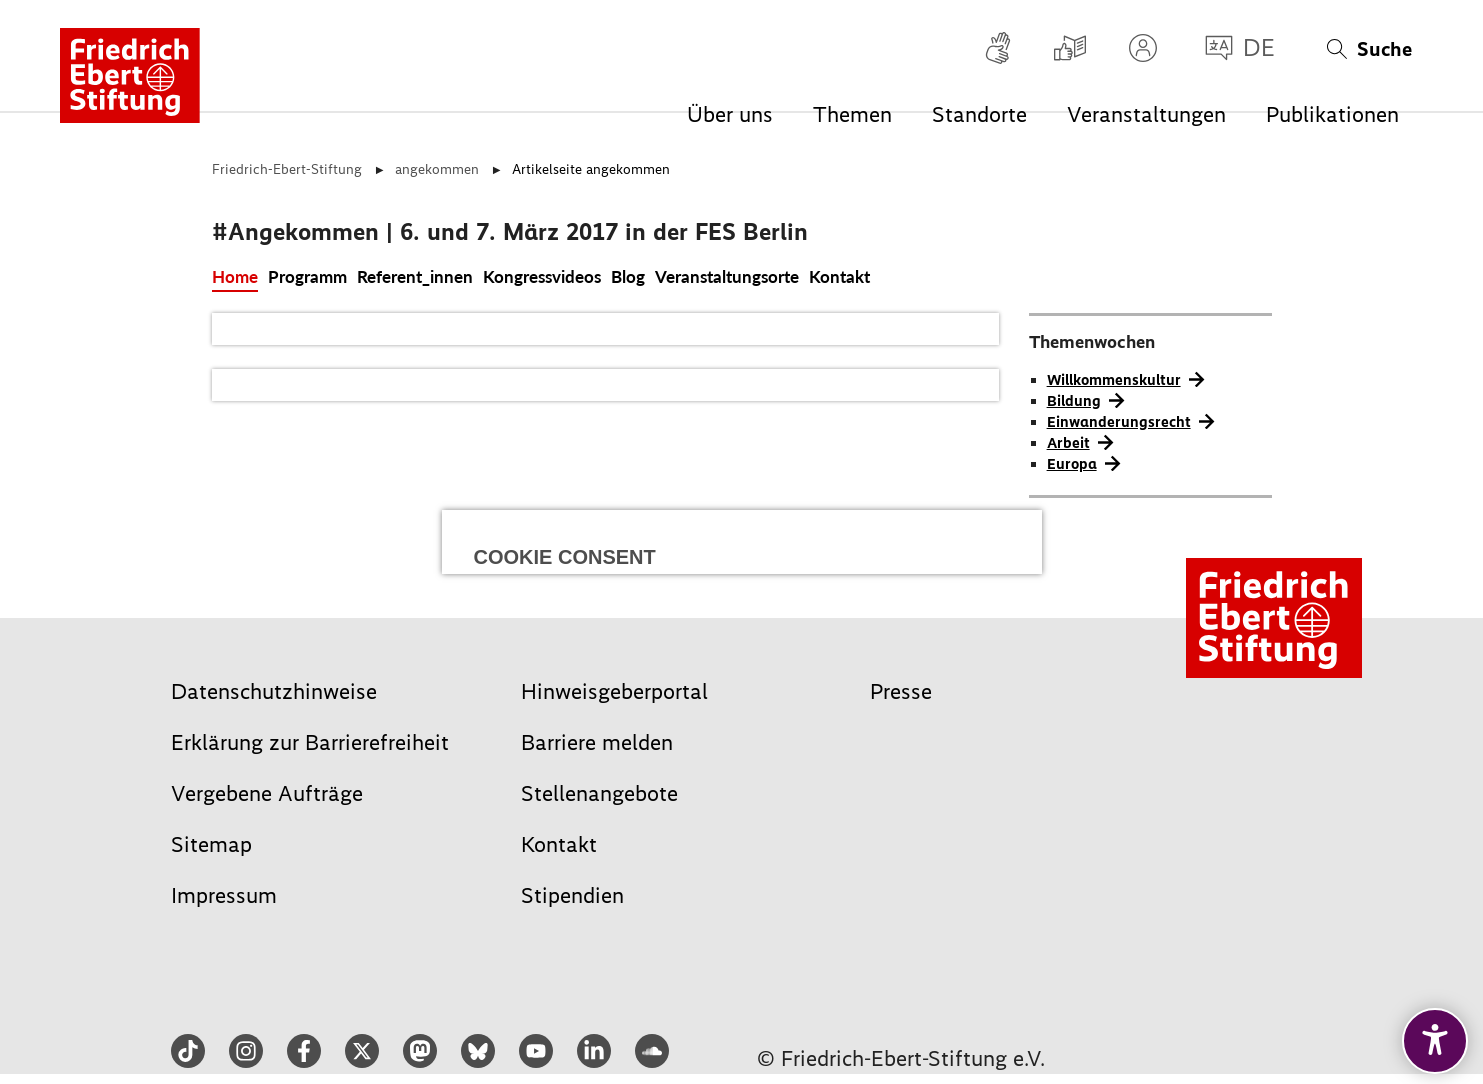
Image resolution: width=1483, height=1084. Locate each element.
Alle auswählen (742, 545)
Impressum (705, 745)
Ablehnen (604, 630)
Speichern (878, 630)
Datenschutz (773, 745)
